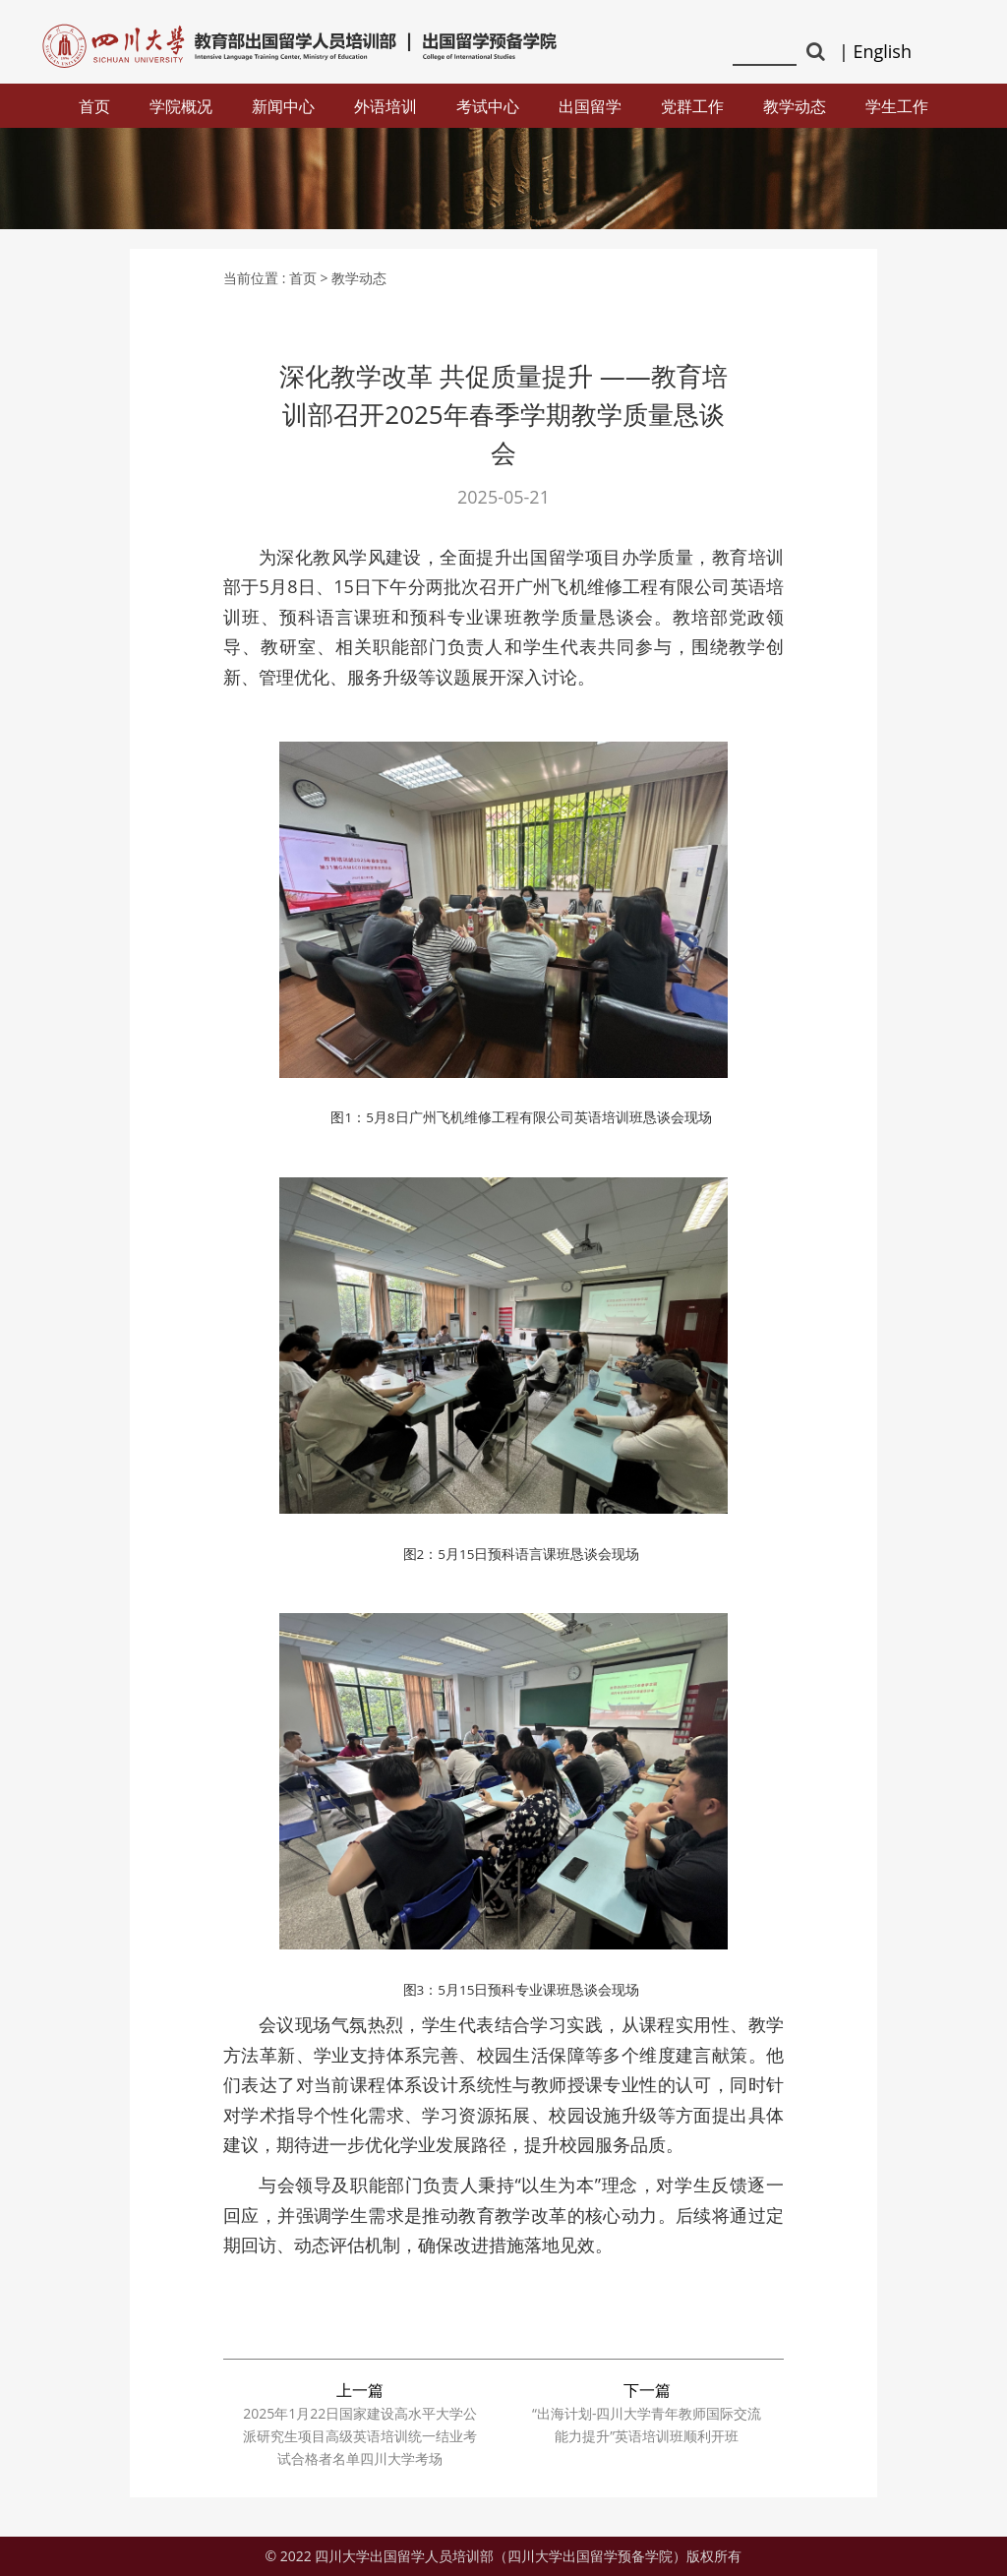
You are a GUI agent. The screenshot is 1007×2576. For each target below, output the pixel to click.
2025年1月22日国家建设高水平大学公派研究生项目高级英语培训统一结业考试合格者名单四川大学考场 (360, 2436)
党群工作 (692, 106)
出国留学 (590, 106)
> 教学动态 (354, 278)
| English (875, 51)
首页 (94, 106)
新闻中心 (283, 106)
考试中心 (487, 106)
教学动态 (794, 106)
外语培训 (385, 106)
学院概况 (180, 106)
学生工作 (896, 106)
